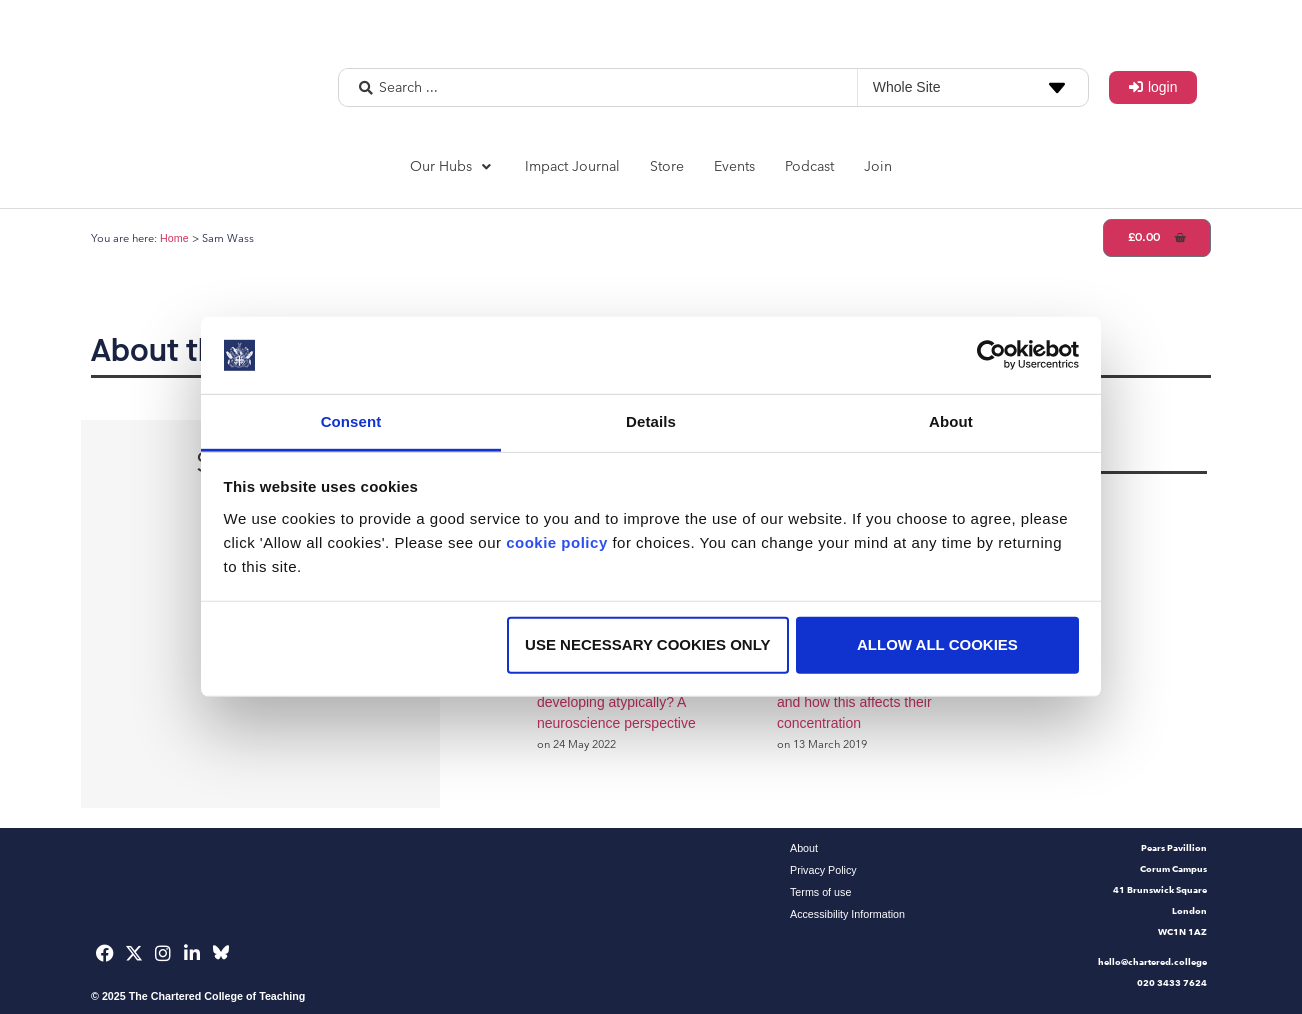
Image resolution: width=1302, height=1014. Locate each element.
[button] (452, 166)
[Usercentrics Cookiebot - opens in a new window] (991, 355)
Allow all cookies (937, 644)
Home (174, 238)
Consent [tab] (351, 421)
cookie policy (557, 542)
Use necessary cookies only (647, 644)
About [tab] (951, 421)
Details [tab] (651, 421)
